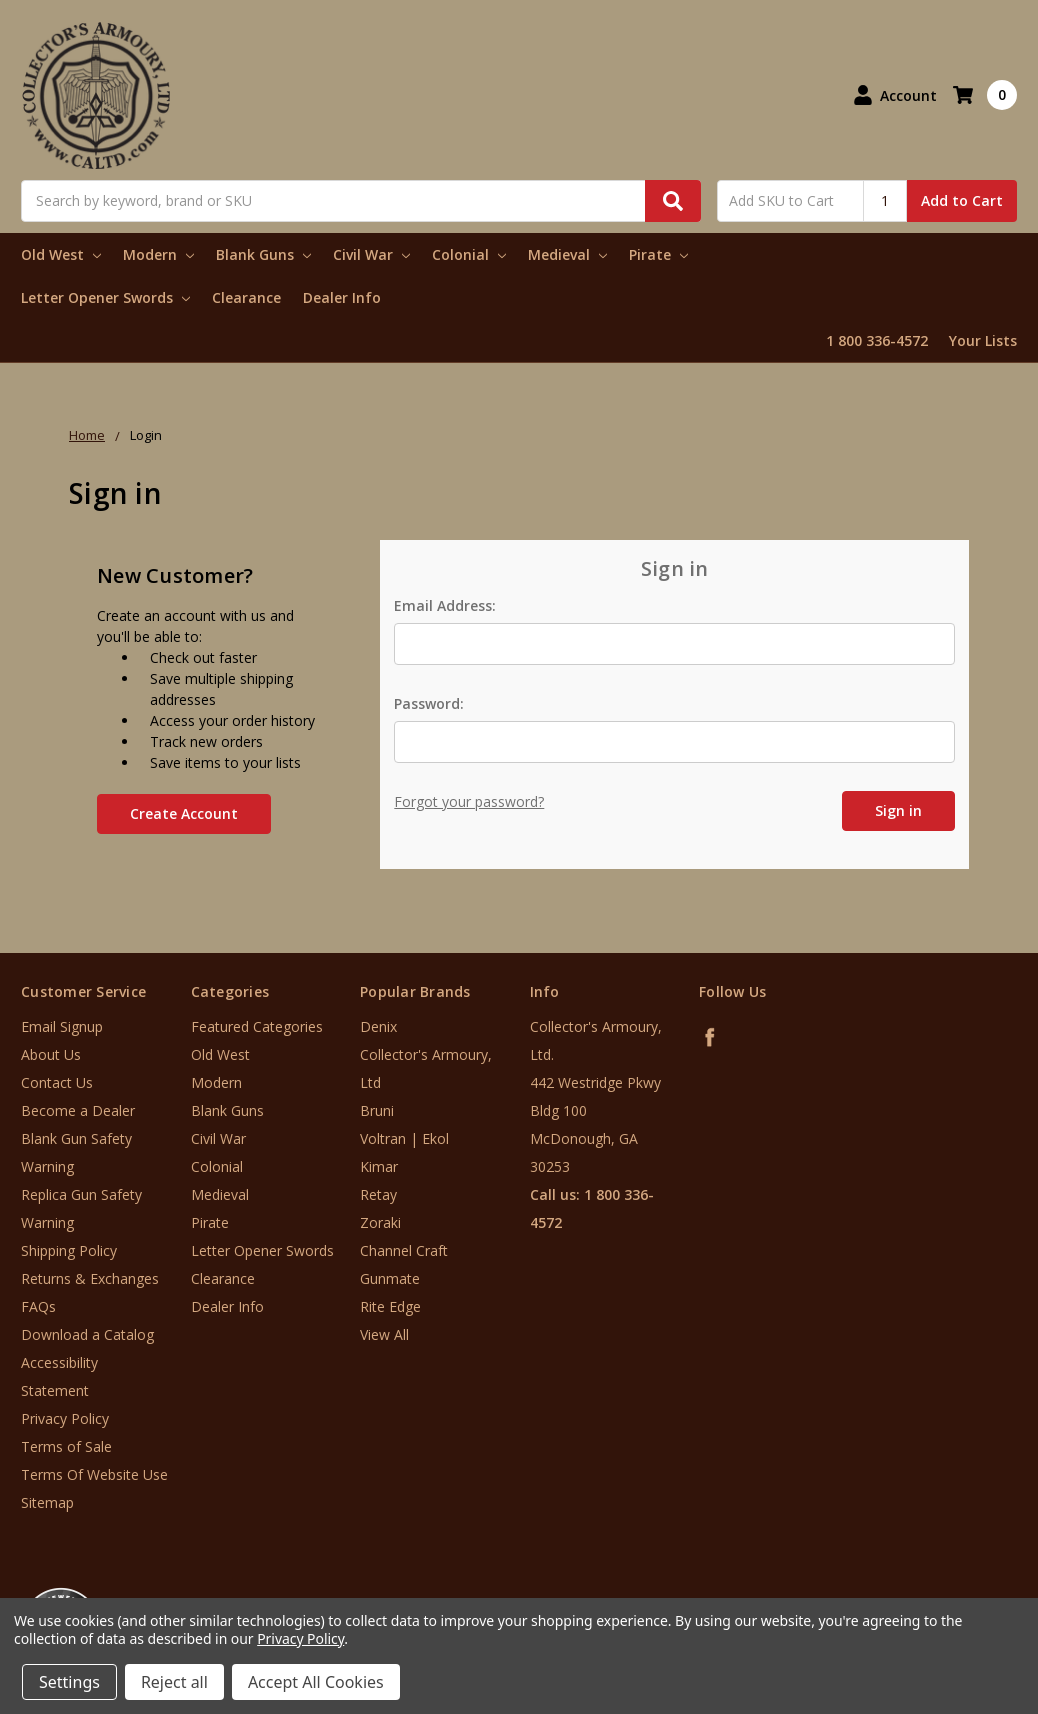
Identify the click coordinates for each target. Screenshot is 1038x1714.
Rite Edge (390, 1306)
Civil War (371, 254)
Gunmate (390, 1278)
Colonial (469, 254)
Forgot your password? (469, 801)
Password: (429, 703)
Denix (378, 1026)
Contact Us (57, 1082)
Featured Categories (257, 1026)
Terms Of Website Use (94, 1474)
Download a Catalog (87, 1334)
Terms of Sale (66, 1446)
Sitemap (47, 1502)
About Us (51, 1054)
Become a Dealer (78, 1110)
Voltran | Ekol (404, 1138)
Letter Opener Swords (105, 297)
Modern (158, 254)
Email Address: (445, 605)
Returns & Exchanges (90, 1278)
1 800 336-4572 (877, 340)
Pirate (658, 254)
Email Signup (62, 1026)
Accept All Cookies (316, 1682)
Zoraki (380, 1222)
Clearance (246, 297)
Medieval (567, 254)
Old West (61, 254)
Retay (378, 1194)
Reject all (174, 1682)
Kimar (379, 1166)
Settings (69, 1682)
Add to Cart (962, 200)
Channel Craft (404, 1250)
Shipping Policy (69, 1250)
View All (384, 1334)
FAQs (38, 1306)
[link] (955, 1593)
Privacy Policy (65, 1418)
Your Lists (983, 340)
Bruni (377, 1110)
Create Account (184, 813)
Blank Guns (263, 254)
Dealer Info (342, 297)
